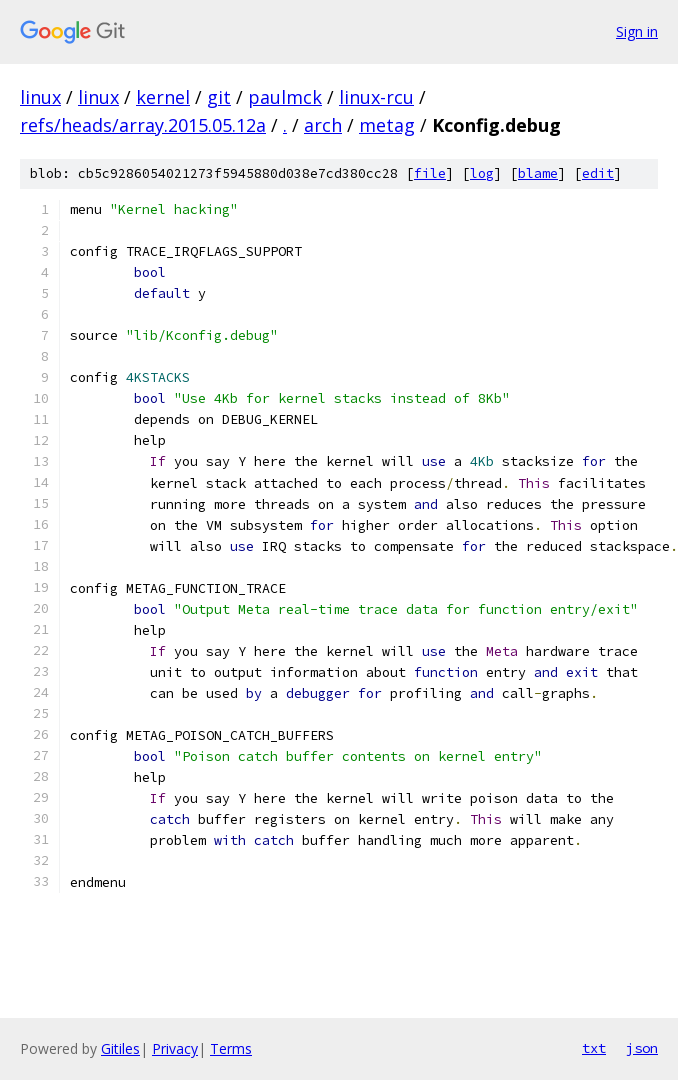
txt (594, 1048)
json (642, 1048)
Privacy (175, 1048)
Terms (231, 1048)
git (219, 97)
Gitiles (120, 1048)
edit (598, 173)
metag (387, 125)
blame (538, 173)
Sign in (637, 31)
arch (323, 125)
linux (40, 97)
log (482, 173)
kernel (163, 97)
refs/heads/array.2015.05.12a (143, 125)
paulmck (285, 97)
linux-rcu (376, 97)
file (430, 173)
